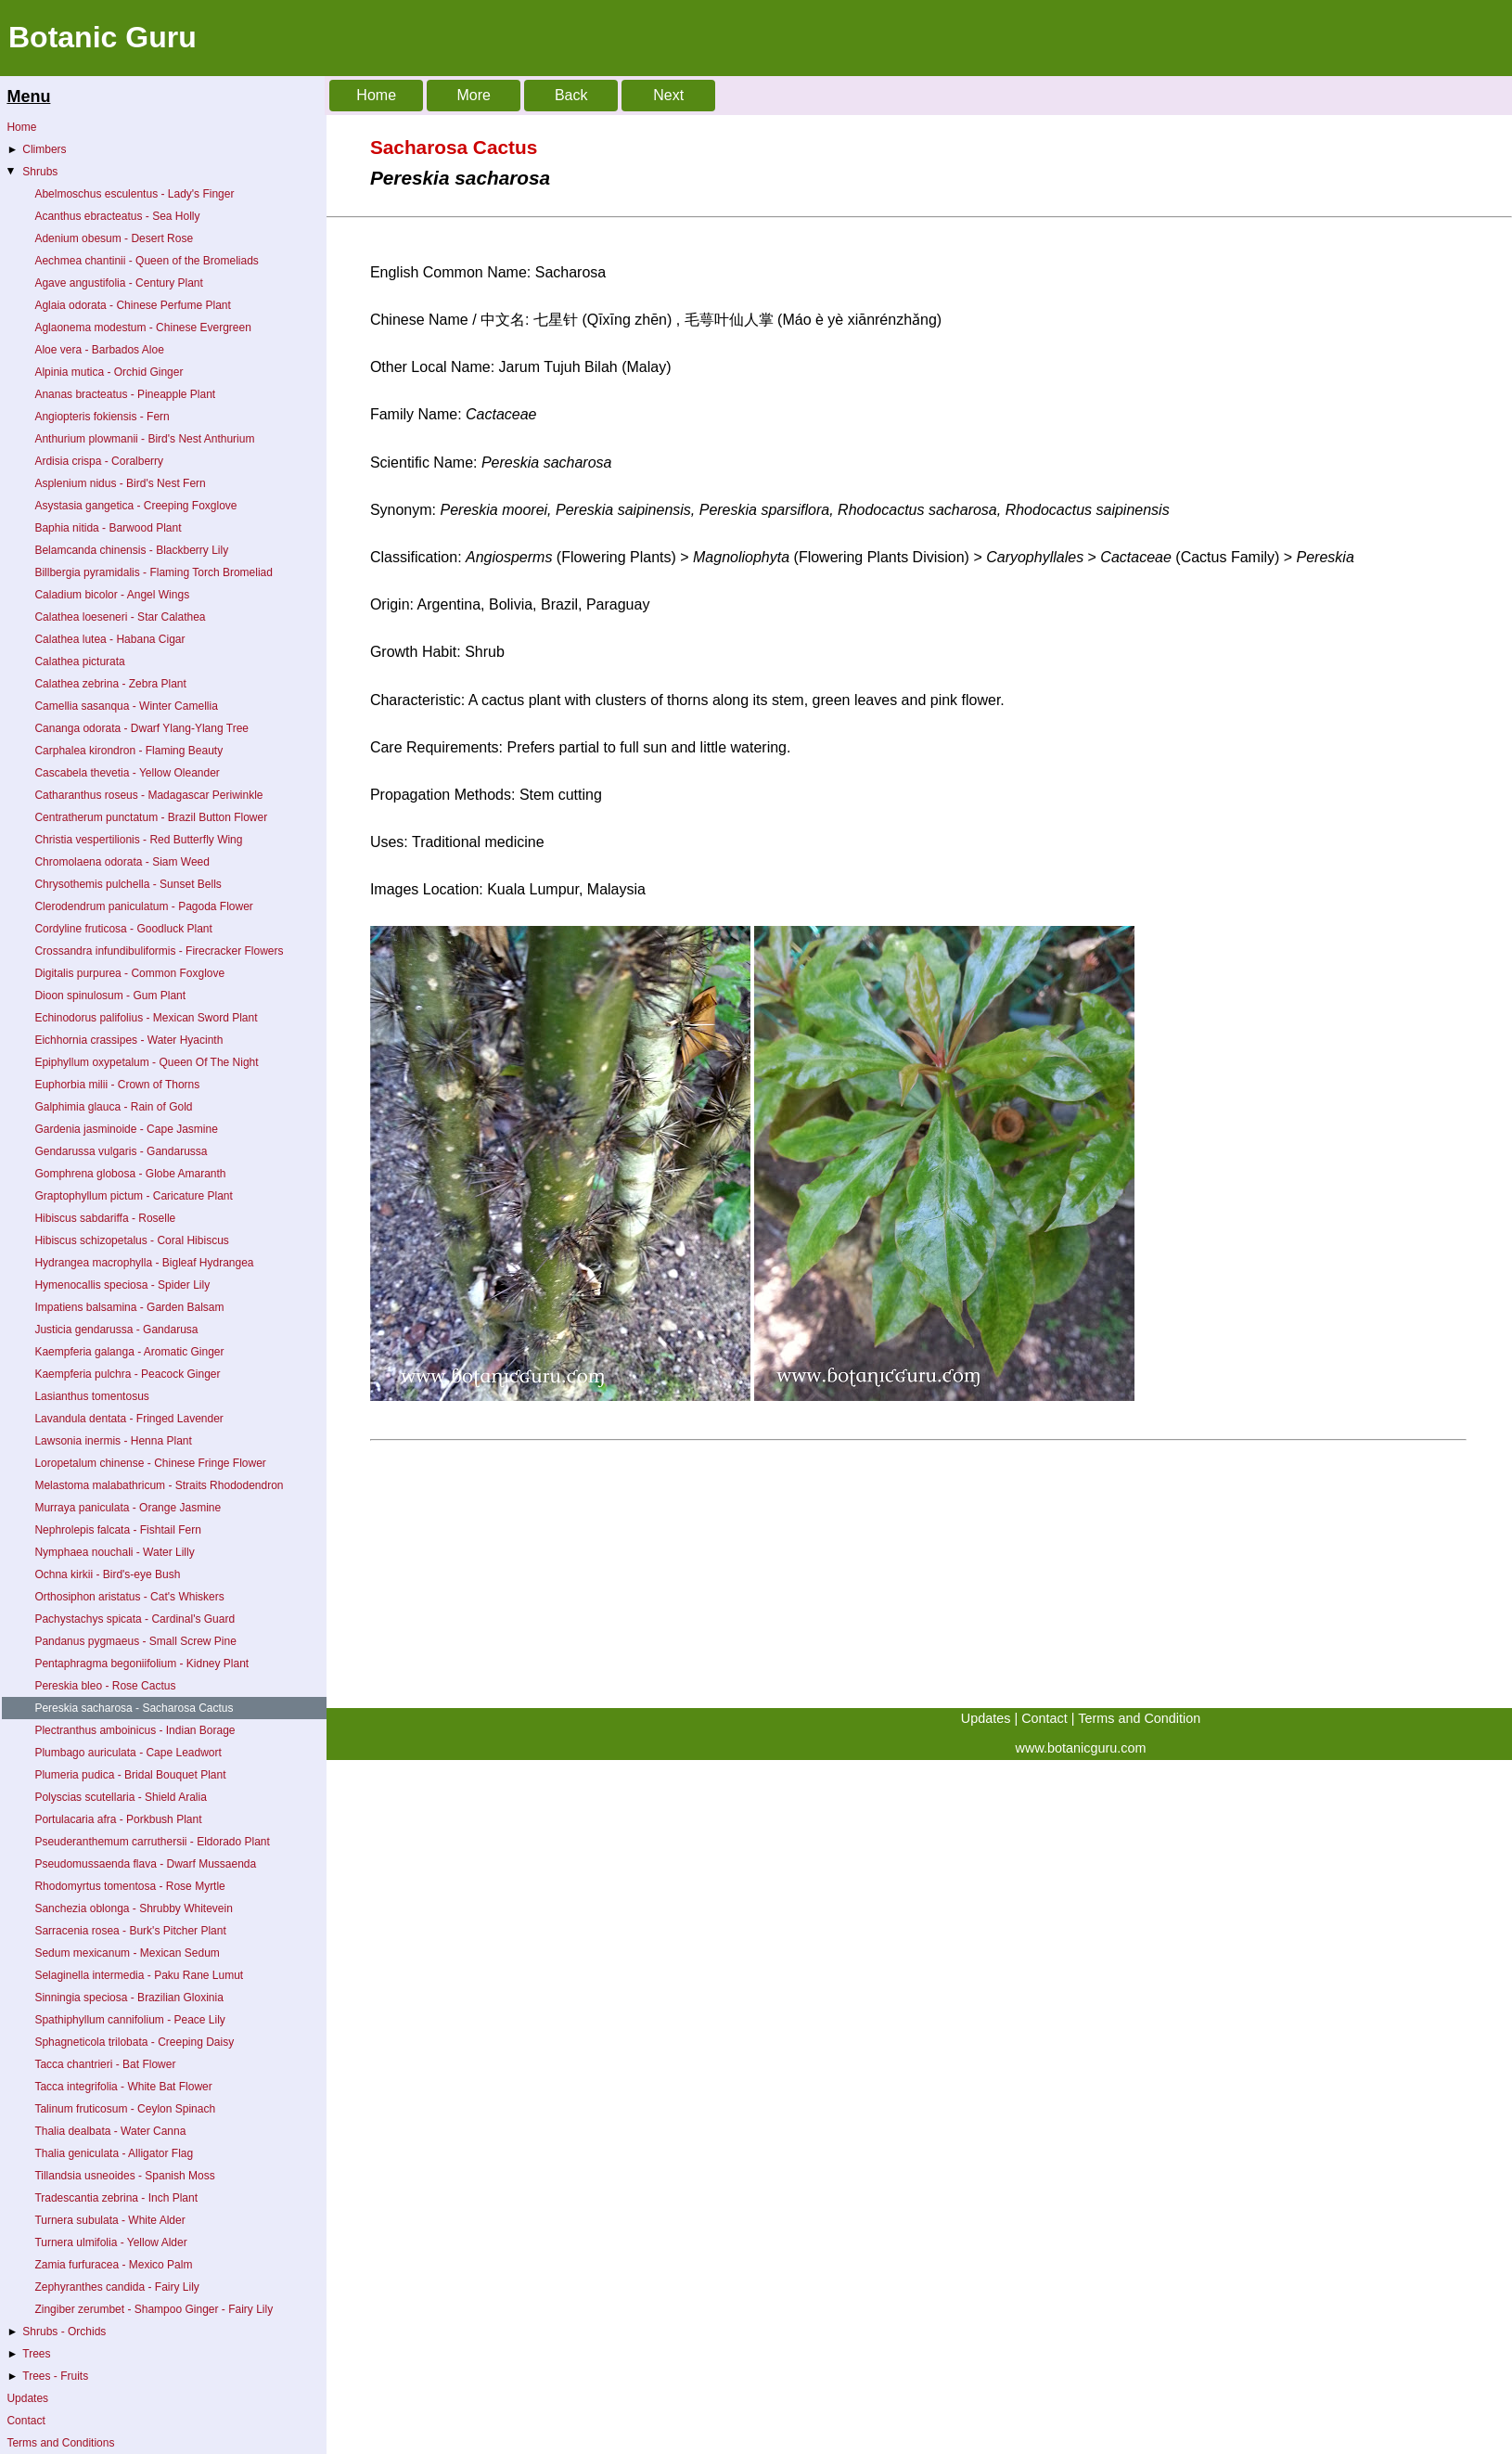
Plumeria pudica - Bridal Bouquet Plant (129, 1774)
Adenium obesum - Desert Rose (113, 238)
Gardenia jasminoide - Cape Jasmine (125, 1129)
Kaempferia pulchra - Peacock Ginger (127, 1374)
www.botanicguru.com (1081, 1748)
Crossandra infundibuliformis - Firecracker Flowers (158, 950)
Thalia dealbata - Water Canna (110, 2131)
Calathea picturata (79, 661)
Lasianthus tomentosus (91, 1396)
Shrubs (31, 171)
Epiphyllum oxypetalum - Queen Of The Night (146, 1062)
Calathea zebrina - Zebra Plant (110, 683)
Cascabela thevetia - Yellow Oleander (126, 772)
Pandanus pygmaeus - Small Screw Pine (135, 1641)
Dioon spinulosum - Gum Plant (110, 995)
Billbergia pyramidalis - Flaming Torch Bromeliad (153, 572)
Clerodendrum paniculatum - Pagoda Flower (143, 906)
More (473, 95)
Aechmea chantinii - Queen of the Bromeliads (146, 260)
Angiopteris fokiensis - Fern (101, 416)
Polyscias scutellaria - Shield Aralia (120, 1797)
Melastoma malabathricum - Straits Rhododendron (158, 1485)
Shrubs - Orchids (56, 2331)
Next (668, 95)
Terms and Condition (1139, 1718)
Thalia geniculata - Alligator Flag (113, 2153)
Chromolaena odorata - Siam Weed (122, 861)
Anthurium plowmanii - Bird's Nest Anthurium (144, 438)
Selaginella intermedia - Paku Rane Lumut (138, 1975)
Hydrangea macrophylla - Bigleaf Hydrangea (143, 1262)
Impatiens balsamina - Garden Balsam (129, 1307)
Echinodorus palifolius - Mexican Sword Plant (145, 1017)
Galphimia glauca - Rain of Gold (113, 1106)
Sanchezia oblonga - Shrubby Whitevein (133, 1908)
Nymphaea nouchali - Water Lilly (114, 1552)
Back (571, 95)
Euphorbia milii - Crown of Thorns (116, 1084)
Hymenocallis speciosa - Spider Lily (122, 1284)
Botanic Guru (102, 37)
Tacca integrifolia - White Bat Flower (122, 2086)
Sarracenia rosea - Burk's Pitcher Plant (129, 1930)
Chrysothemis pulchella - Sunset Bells (127, 884)
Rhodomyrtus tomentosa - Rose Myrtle (129, 1886)
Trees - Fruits (47, 2376)
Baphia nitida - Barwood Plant (107, 527)
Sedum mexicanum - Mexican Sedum (126, 1952)
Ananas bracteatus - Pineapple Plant (124, 394)
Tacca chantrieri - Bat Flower (104, 2064)
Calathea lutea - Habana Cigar (109, 639)
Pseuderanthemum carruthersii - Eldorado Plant (151, 1841)
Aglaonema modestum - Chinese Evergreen (142, 327)
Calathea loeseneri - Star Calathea (119, 616)
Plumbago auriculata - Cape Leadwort (127, 1752)
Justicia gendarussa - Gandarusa (116, 1329)
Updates (27, 2398)
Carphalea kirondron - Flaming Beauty (128, 750)
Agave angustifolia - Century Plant (118, 282)
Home (21, 127)
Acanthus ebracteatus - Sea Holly (116, 216)
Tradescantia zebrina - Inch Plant (116, 2197)
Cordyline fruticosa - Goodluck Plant (122, 928)
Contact (25, 2420)
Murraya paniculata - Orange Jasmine (127, 1507)
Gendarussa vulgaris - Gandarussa (120, 1151)
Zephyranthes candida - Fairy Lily (116, 2287)
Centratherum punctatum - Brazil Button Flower (150, 817)
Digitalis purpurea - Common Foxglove (129, 973)
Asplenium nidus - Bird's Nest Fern (119, 483)
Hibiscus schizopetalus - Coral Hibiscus (131, 1240)
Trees (28, 2353)
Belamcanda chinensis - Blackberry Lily (131, 550)
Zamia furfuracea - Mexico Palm (113, 2264)
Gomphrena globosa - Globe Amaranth (129, 1173)
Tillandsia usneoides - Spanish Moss (124, 2175)
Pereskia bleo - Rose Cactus (104, 1685)
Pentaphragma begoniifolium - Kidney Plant (141, 1663)
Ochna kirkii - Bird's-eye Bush (107, 1574)
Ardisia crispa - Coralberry (98, 461)
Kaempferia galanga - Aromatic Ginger (129, 1351)
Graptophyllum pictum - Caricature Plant (133, 1195)
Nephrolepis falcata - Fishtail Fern (117, 1529)
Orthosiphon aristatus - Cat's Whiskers (129, 1596)
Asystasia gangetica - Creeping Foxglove (135, 505)
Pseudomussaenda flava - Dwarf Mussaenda (145, 1863)
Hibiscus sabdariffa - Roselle (104, 1218)
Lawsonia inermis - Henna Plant (112, 1440)
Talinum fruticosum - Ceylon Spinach (124, 2108)
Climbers (36, 149)
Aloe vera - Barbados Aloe (98, 349)
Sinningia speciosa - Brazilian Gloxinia (128, 1997)
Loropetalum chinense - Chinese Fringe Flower (149, 1463)
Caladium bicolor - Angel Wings (111, 594)
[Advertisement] (756, 1578)
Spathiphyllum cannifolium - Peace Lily (129, 2019)
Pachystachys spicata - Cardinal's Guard (134, 1618)
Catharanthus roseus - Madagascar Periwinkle (148, 795)
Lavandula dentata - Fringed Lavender (128, 1418)
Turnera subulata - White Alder (109, 2220)
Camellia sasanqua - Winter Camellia (125, 706)
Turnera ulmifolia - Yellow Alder (110, 2242)
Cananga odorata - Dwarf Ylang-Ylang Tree (141, 728)
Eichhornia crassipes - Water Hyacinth (128, 1040)
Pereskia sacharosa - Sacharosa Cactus (133, 1708)
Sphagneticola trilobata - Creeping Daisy (134, 2042)
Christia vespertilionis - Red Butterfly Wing (138, 839)
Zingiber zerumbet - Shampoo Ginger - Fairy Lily (153, 2309)
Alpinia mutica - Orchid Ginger (108, 372)
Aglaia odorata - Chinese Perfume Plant (132, 305)
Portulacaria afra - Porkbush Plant (117, 1819)
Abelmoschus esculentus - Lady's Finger (134, 193)
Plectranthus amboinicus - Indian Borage (134, 1730)
